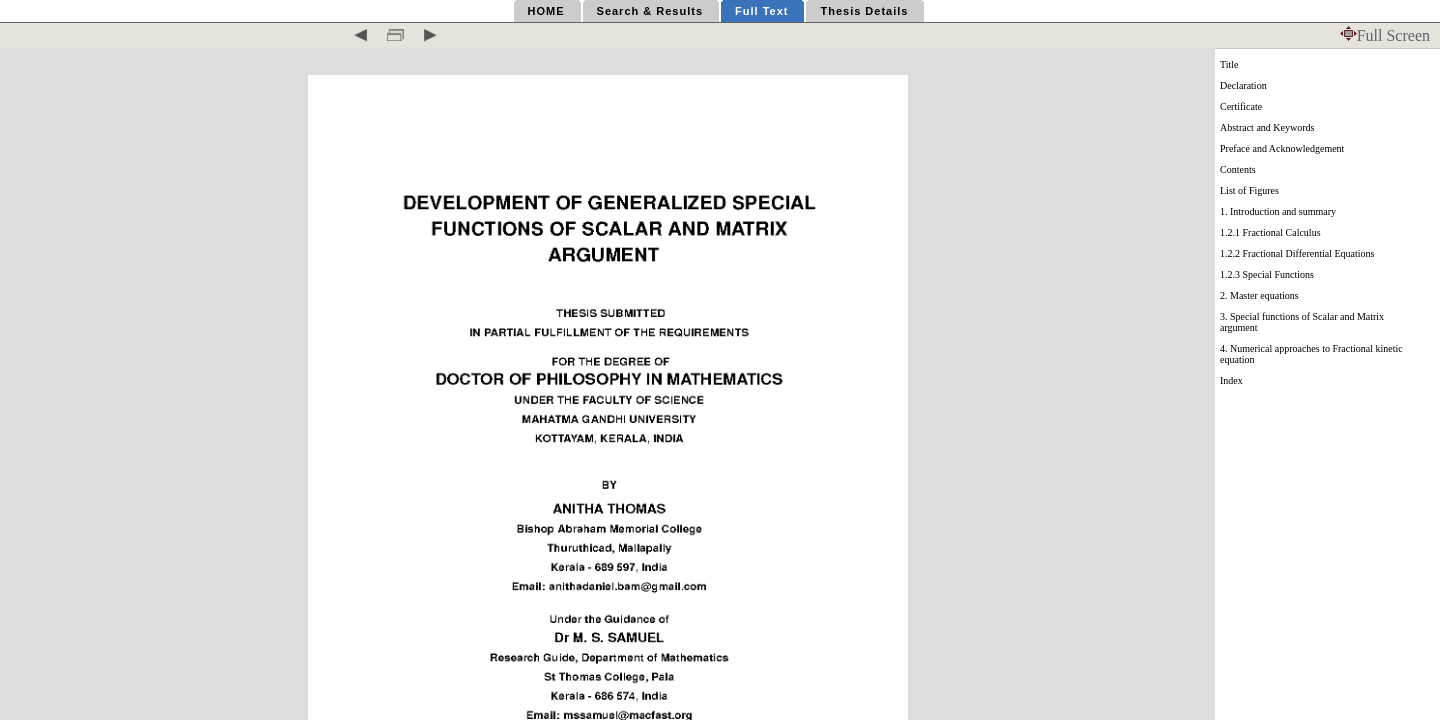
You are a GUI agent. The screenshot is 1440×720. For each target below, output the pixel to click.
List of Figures (1249, 190)
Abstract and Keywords (1267, 127)
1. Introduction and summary (1278, 211)
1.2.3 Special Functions (1267, 274)
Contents (1238, 169)
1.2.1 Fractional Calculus (1270, 232)
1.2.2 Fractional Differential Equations (1297, 253)
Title (1229, 64)
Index (1231, 380)
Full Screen (1385, 35)
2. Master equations (1259, 295)
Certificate (1241, 106)
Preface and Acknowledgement (1282, 148)
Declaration (1243, 85)
